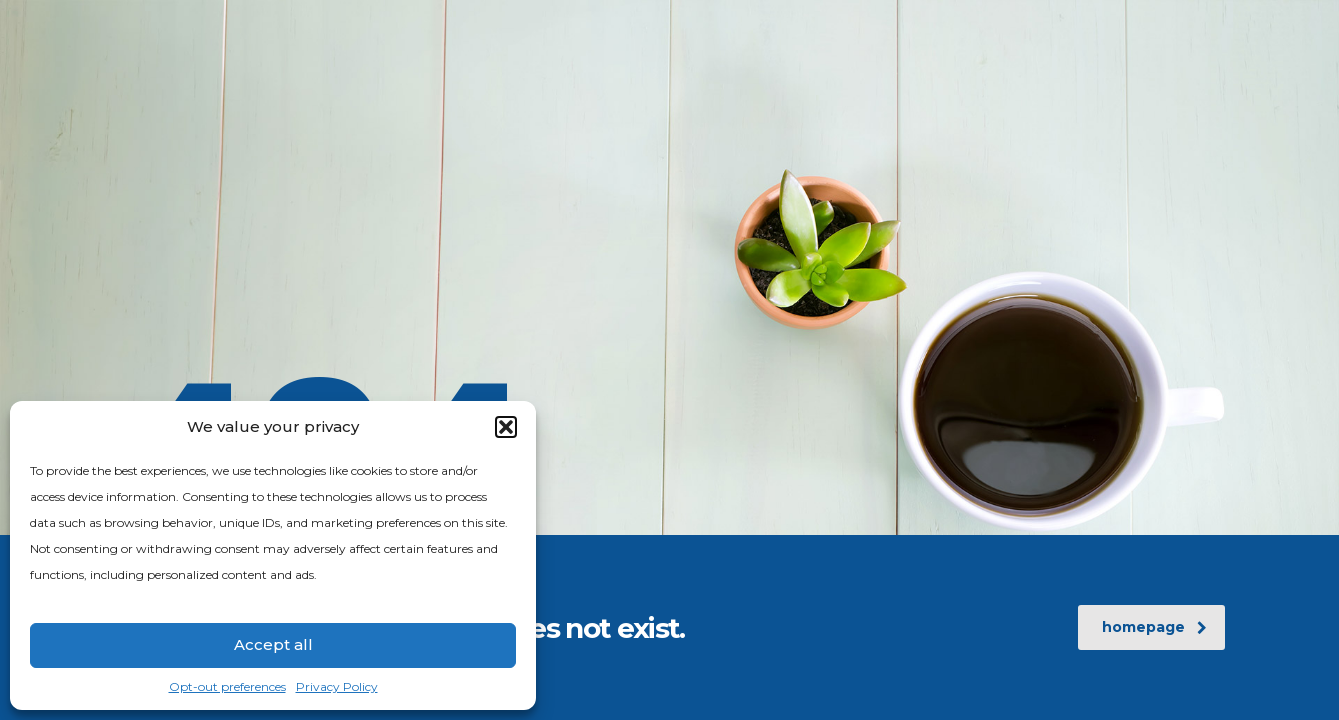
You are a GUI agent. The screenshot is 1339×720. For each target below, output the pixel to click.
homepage (1154, 627)
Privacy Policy (337, 686)
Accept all (273, 644)
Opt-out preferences (227, 686)
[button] (506, 427)
